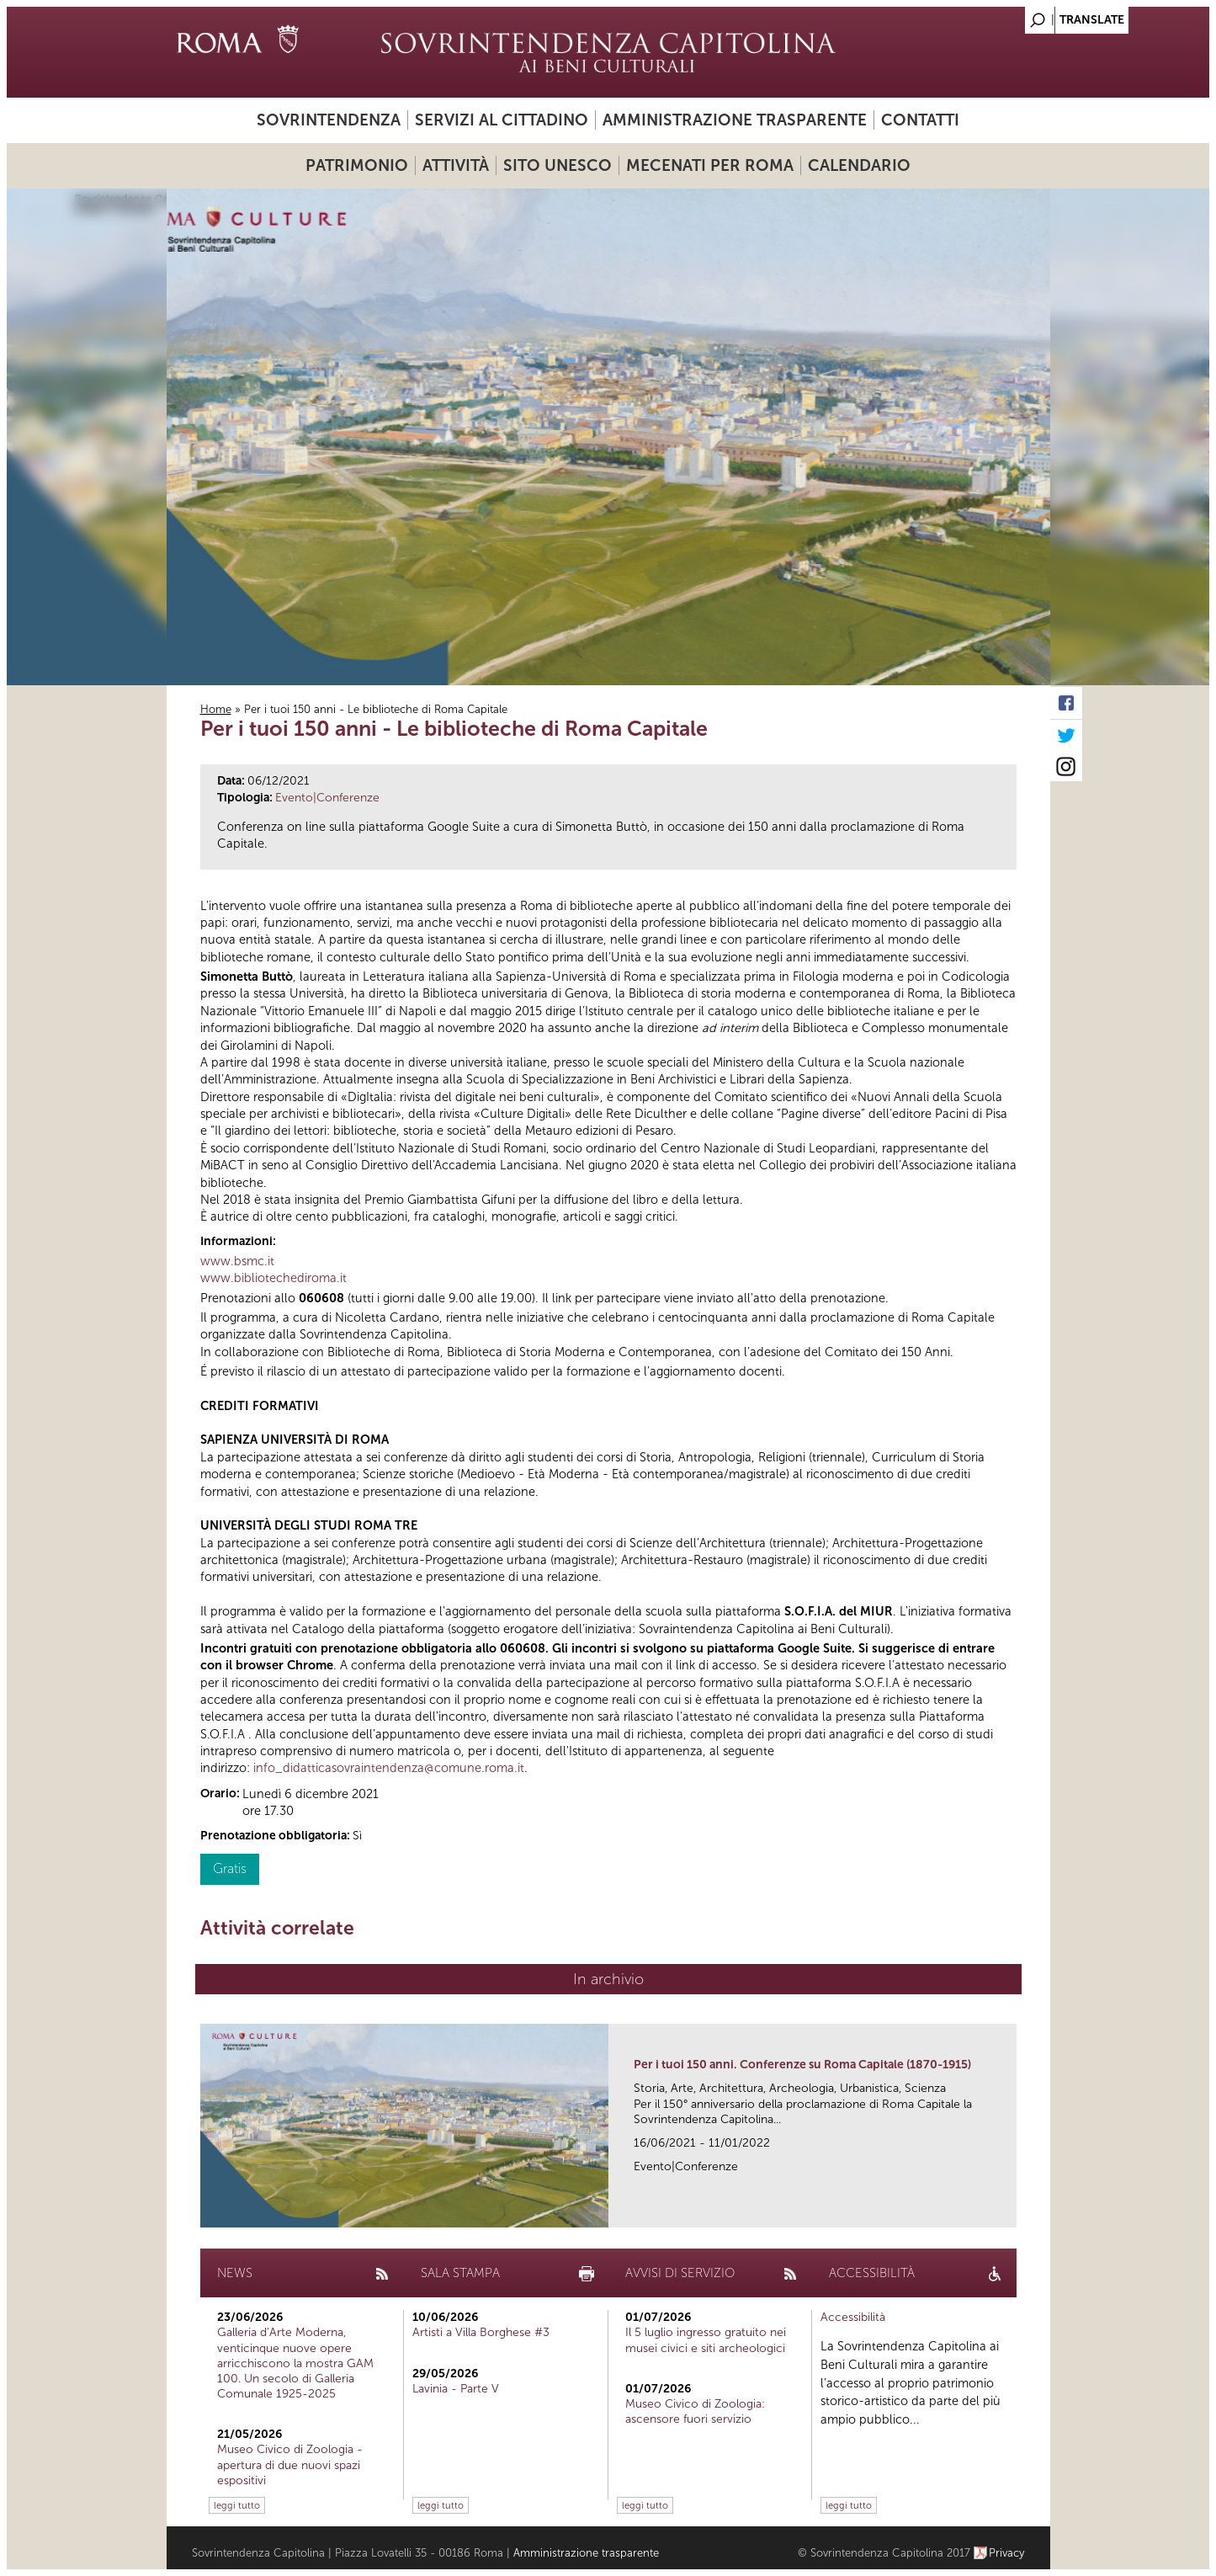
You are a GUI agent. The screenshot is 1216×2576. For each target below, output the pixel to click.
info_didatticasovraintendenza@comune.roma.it (388, 1767)
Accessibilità (852, 2317)
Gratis (230, 1868)
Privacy (1007, 2553)
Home (215, 709)
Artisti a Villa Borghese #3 (481, 2332)
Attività (455, 165)
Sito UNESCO (557, 165)
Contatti (920, 120)
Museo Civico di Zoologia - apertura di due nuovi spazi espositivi (290, 2464)
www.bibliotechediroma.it (273, 1277)
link (1009, 2209)
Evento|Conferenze (327, 797)
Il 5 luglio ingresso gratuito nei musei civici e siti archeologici (705, 2340)
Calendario (859, 165)
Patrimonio (356, 165)
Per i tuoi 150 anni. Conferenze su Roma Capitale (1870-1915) (802, 2064)
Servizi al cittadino (501, 120)
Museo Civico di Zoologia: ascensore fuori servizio (695, 2411)
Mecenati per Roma (710, 165)
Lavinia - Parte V (455, 2389)
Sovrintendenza (329, 120)
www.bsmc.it (237, 1261)
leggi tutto (237, 2505)
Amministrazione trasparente (735, 120)
